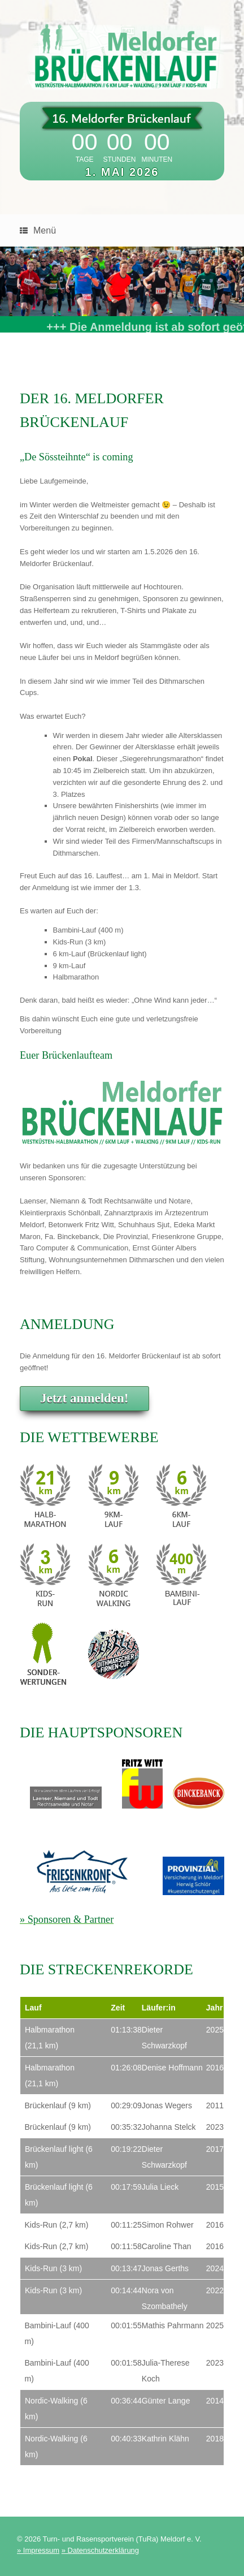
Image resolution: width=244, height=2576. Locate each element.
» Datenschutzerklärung (100, 2547)
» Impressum (38, 2547)
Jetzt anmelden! (84, 1395)
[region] (122, 282)
